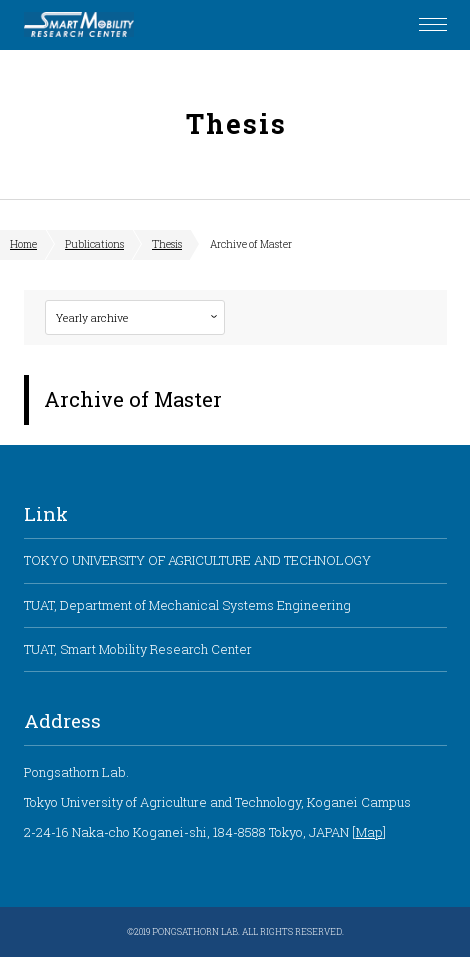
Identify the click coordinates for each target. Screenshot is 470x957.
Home (23, 244)
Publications (94, 244)
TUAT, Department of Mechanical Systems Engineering (187, 605)
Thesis (167, 244)
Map (369, 832)
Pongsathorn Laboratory (79, 25)
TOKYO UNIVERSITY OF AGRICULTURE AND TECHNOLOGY (197, 560)
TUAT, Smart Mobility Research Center (138, 649)
